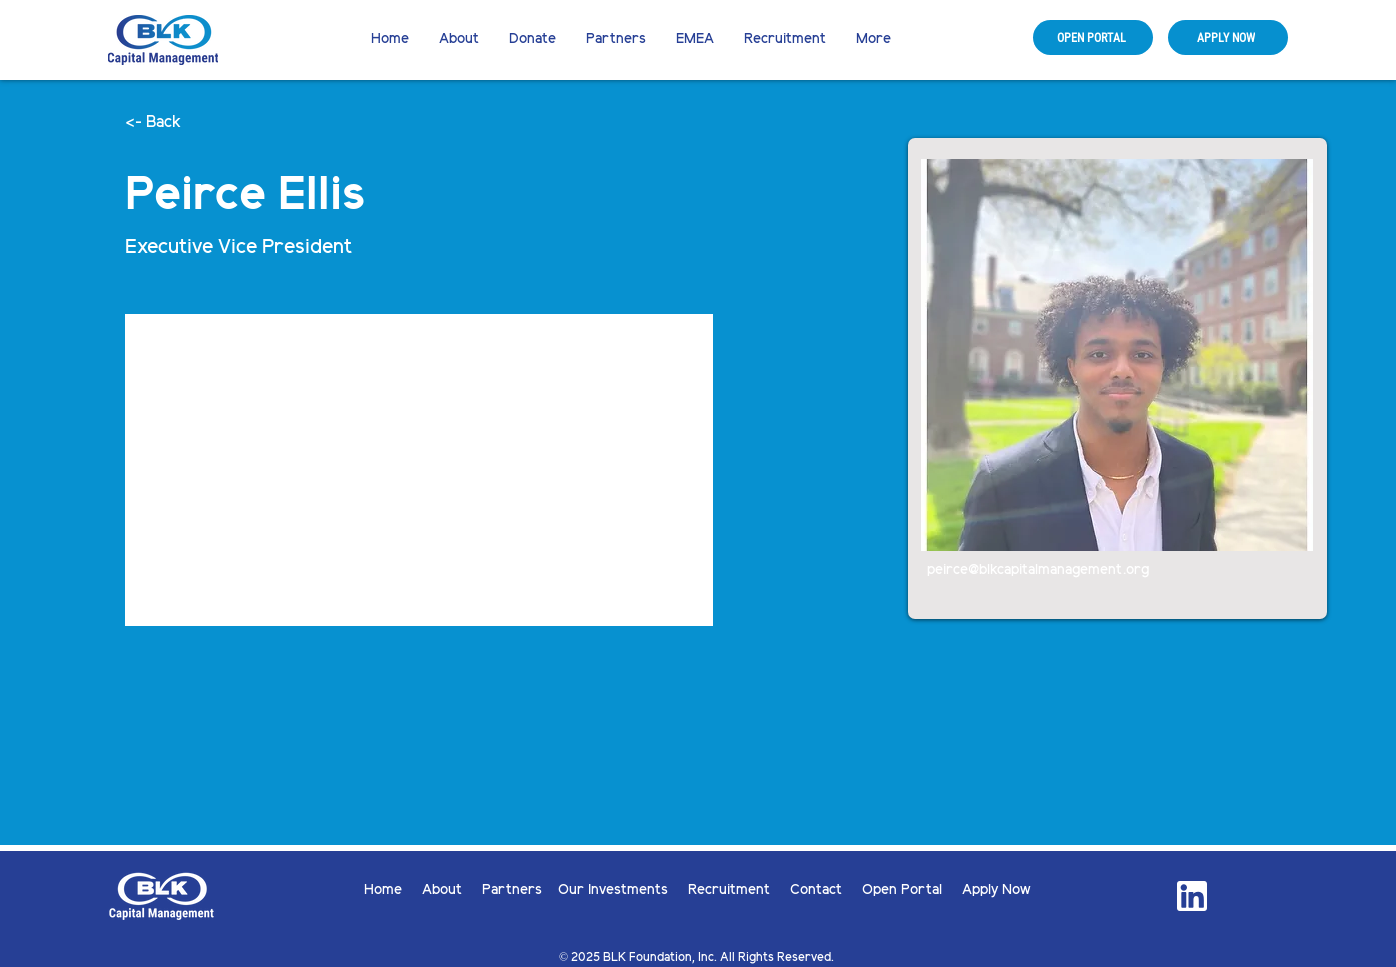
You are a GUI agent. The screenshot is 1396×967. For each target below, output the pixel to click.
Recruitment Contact (775, 890)
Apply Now (996, 890)
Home (393, 890)
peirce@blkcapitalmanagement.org (1038, 570)
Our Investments (623, 890)
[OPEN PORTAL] (1093, 37)
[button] (532, 40)
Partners (512, 890)
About (452, 890)
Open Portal (912, 890)
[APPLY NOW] (1228, 37)
